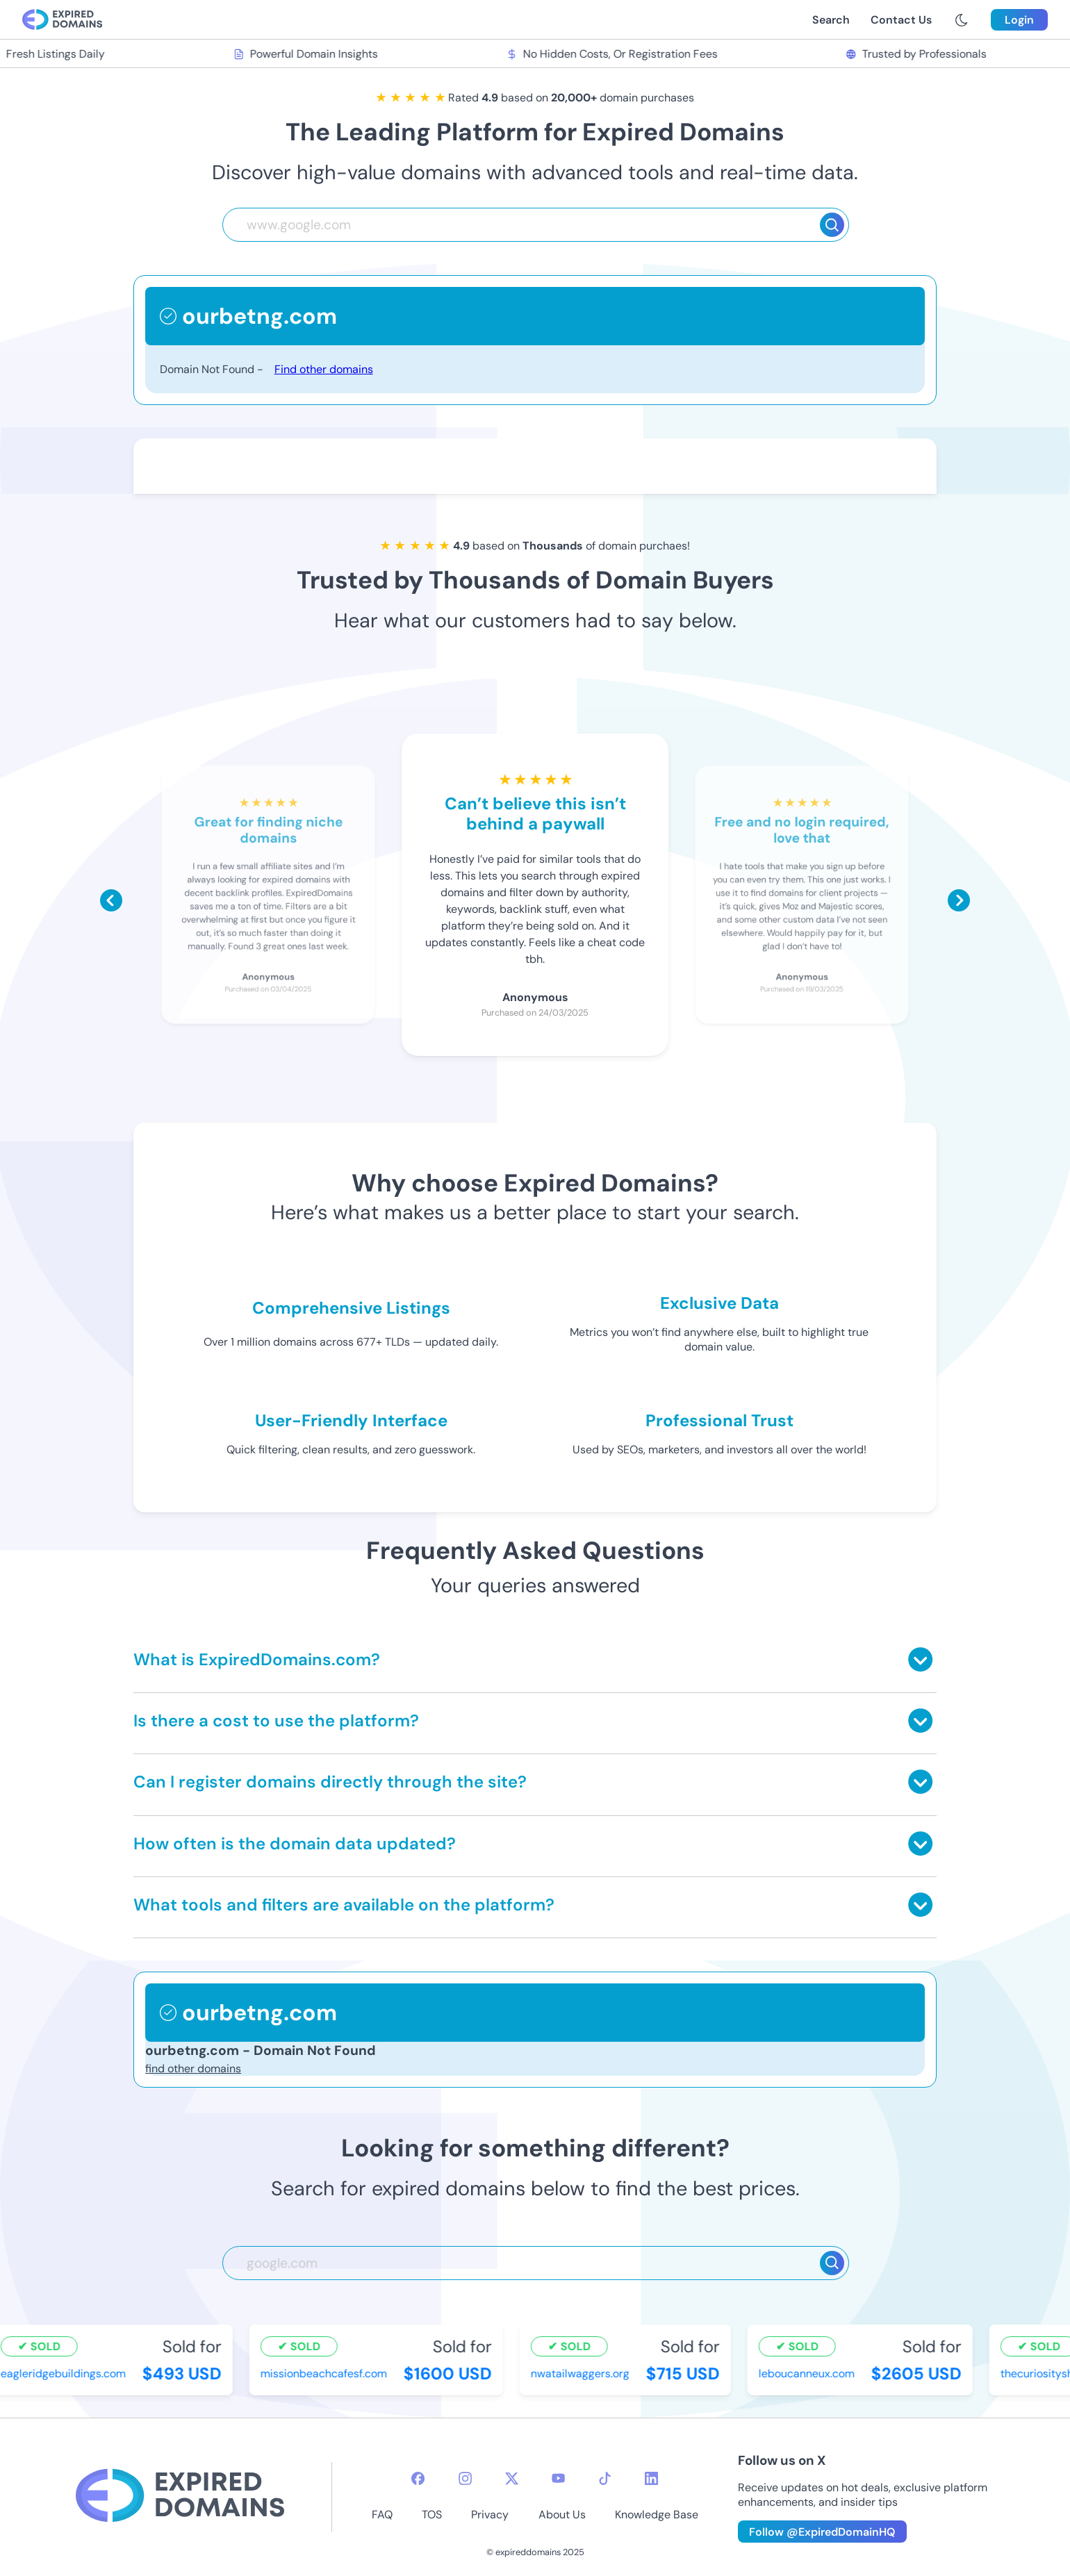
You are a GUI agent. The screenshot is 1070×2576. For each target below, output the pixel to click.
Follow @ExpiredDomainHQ (822, 2532)
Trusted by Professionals (917, 54)
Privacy (490, 2514)
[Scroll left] (111, 900)
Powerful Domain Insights (306, 54)
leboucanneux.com (808, 2373)
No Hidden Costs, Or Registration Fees (612, 54)
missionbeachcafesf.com (325, 2373)
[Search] (832, 225)
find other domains (193, 2068)
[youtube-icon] (558, 2478)
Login (1019, 20)
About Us (562, 2514)
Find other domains (323, 369)
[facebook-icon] (418, 2478)
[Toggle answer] (920, 1659)
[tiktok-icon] (604, 2478)
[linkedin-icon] (651, 2478)
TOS (432, 2514)
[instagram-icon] (465, 2478)
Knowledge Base (656, 2514)
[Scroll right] (959, 900)
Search (831, 20)
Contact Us (901, 20)
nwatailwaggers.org (581, 2373)
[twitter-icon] (511, 2478)
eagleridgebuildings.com (64, 2373)
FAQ (382, 2514)
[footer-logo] (180, 2497)
